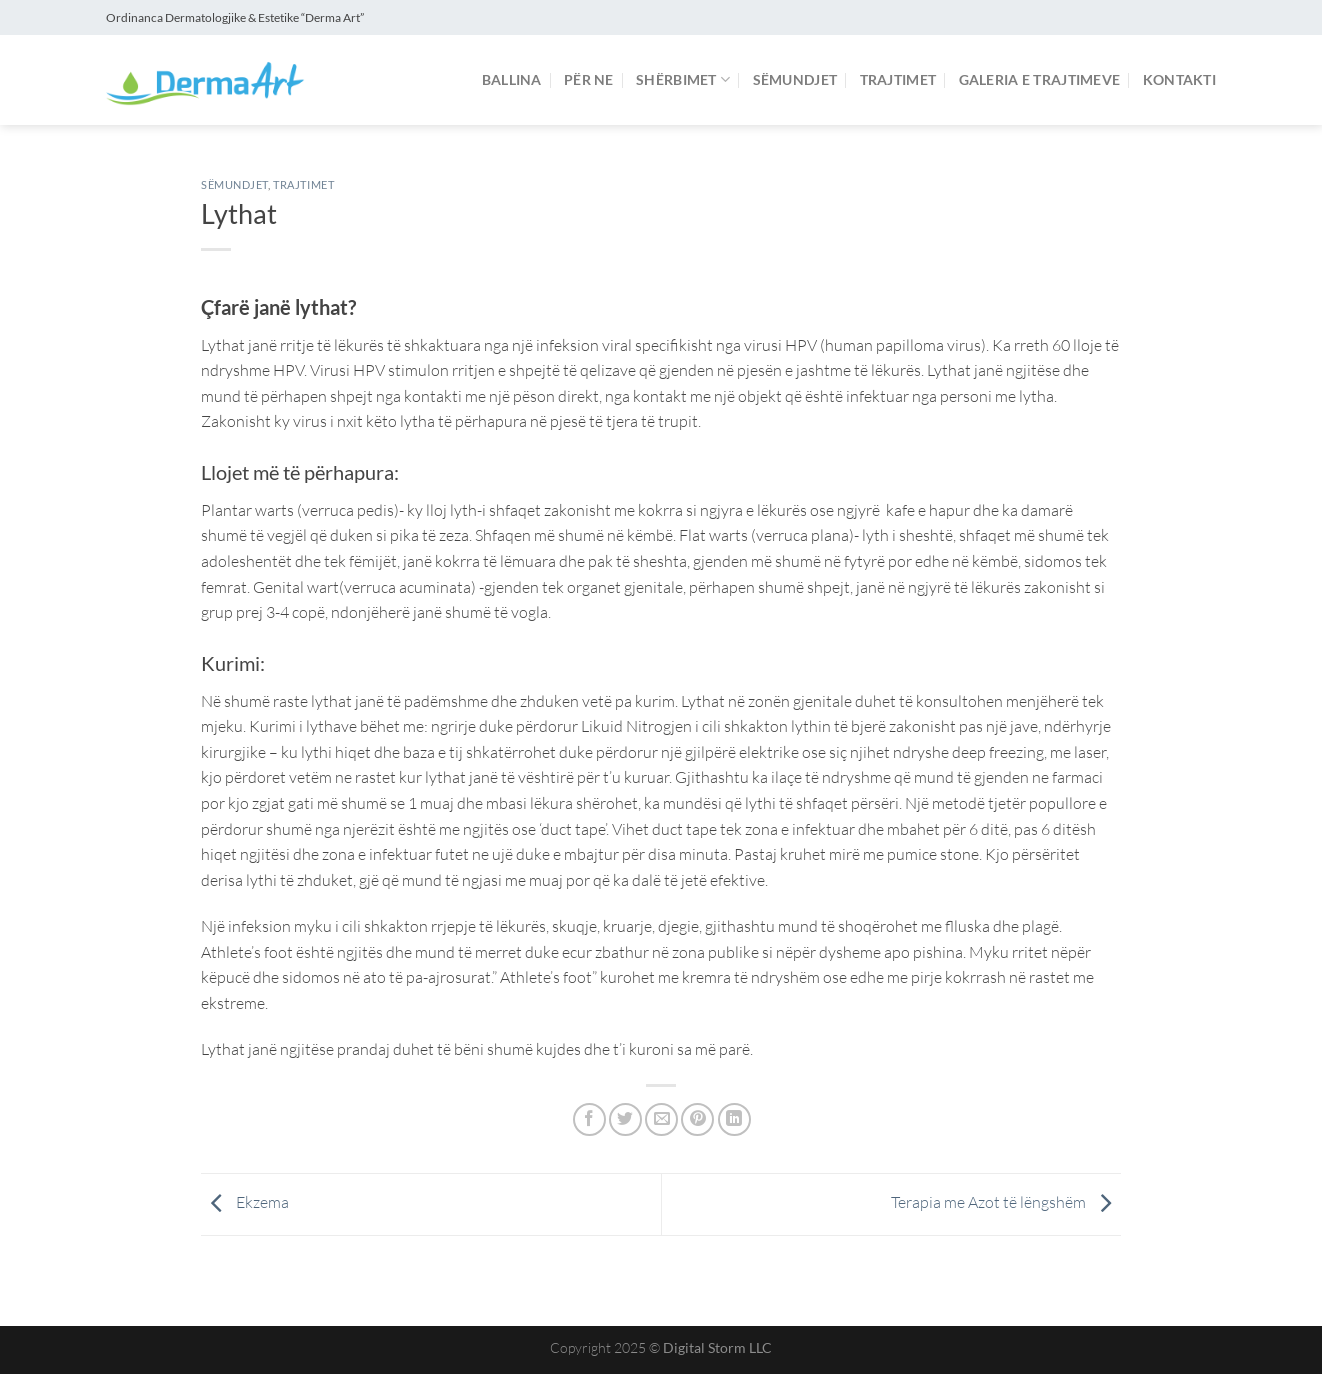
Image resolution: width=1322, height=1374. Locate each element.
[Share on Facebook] (589, 1119)
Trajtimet (898, 79)
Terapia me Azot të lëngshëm (1006, 1202)
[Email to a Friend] (661, 1119)
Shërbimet (683, 79)
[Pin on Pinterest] (697, 1119)
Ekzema (245, 1202)
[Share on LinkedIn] (734, 1119)
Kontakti (1179, 79)
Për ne (589, 79)
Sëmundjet (795, 79)
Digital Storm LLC (717, 1347)
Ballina (512, 79)
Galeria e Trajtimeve (1040, 79)
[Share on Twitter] (625, 1119)
